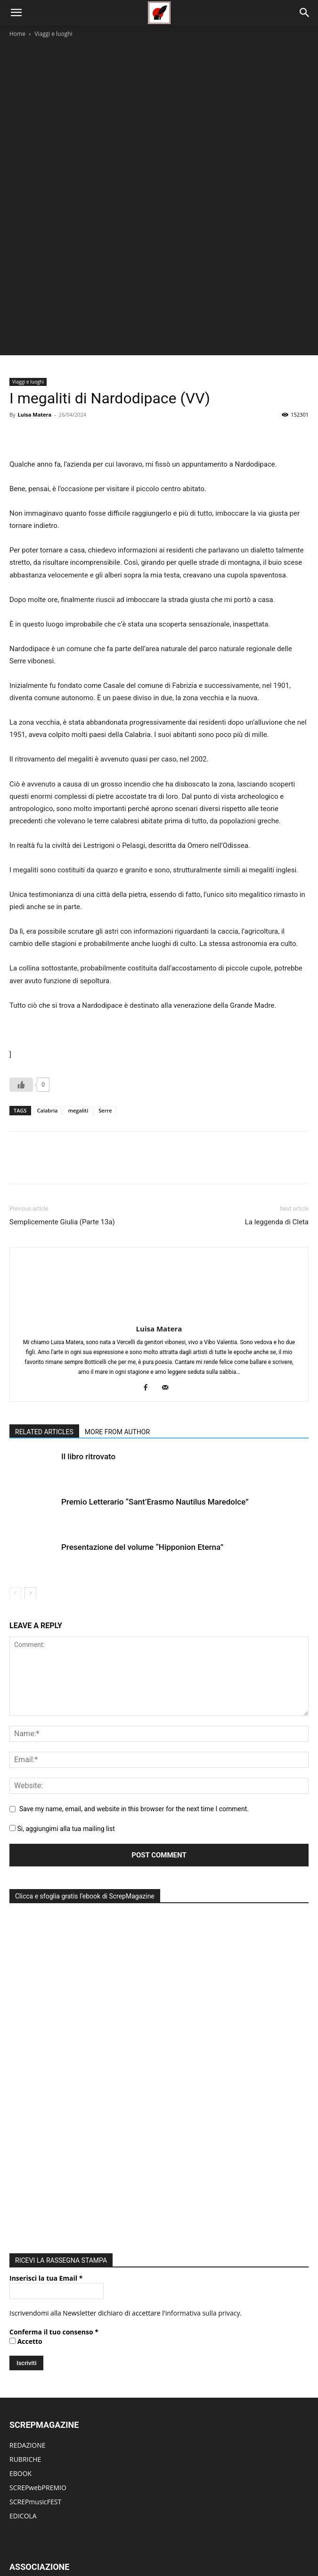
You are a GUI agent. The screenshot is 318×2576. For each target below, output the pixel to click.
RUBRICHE (25, 2184)
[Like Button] (21, 1010)
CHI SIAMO (26, 2312)
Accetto (25, 2066)
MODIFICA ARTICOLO (41, 2464)
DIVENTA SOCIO (33, 2354)
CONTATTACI (29, 2382)
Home (17, 34)
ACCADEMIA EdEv (36, 2326)
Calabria (47, 1035)
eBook (197, 2538)
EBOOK (20, 2198)
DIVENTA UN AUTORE (42, 2492)
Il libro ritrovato (88, 1381)
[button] (16, 12)
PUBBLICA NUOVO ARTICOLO (54, 2450)
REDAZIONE (27, 2170)
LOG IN (20, 2436)
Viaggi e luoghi (53, 34)
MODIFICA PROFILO (39, 2478)
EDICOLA (23, 2240)
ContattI (262, 2538)
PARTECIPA (26, 2368)
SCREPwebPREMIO (37, 2212)
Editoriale (115, 2538)
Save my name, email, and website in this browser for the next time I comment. (134, 1734)
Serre (105, 1035)
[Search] (305, 12)
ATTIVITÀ (22, 2340)
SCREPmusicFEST (35, 2226)
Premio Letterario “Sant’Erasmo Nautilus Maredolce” (155, 1426)
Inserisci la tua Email (45, 2003)
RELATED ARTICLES (44, 1357)
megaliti (78, 1035)
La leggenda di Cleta (277, 1147)
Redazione (229, 2538)
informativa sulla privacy (202, 2037)
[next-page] (30, 1518)
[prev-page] (15, 1518)
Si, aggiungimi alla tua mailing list (62, 1753)
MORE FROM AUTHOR (117, 1357)
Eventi (145, 2538)
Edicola (171, 2538)
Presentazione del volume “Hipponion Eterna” (142, 1472)
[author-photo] (159, 1240)
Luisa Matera (34, 339)
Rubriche (82, 2538)
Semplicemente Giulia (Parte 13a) (62, 1147)
